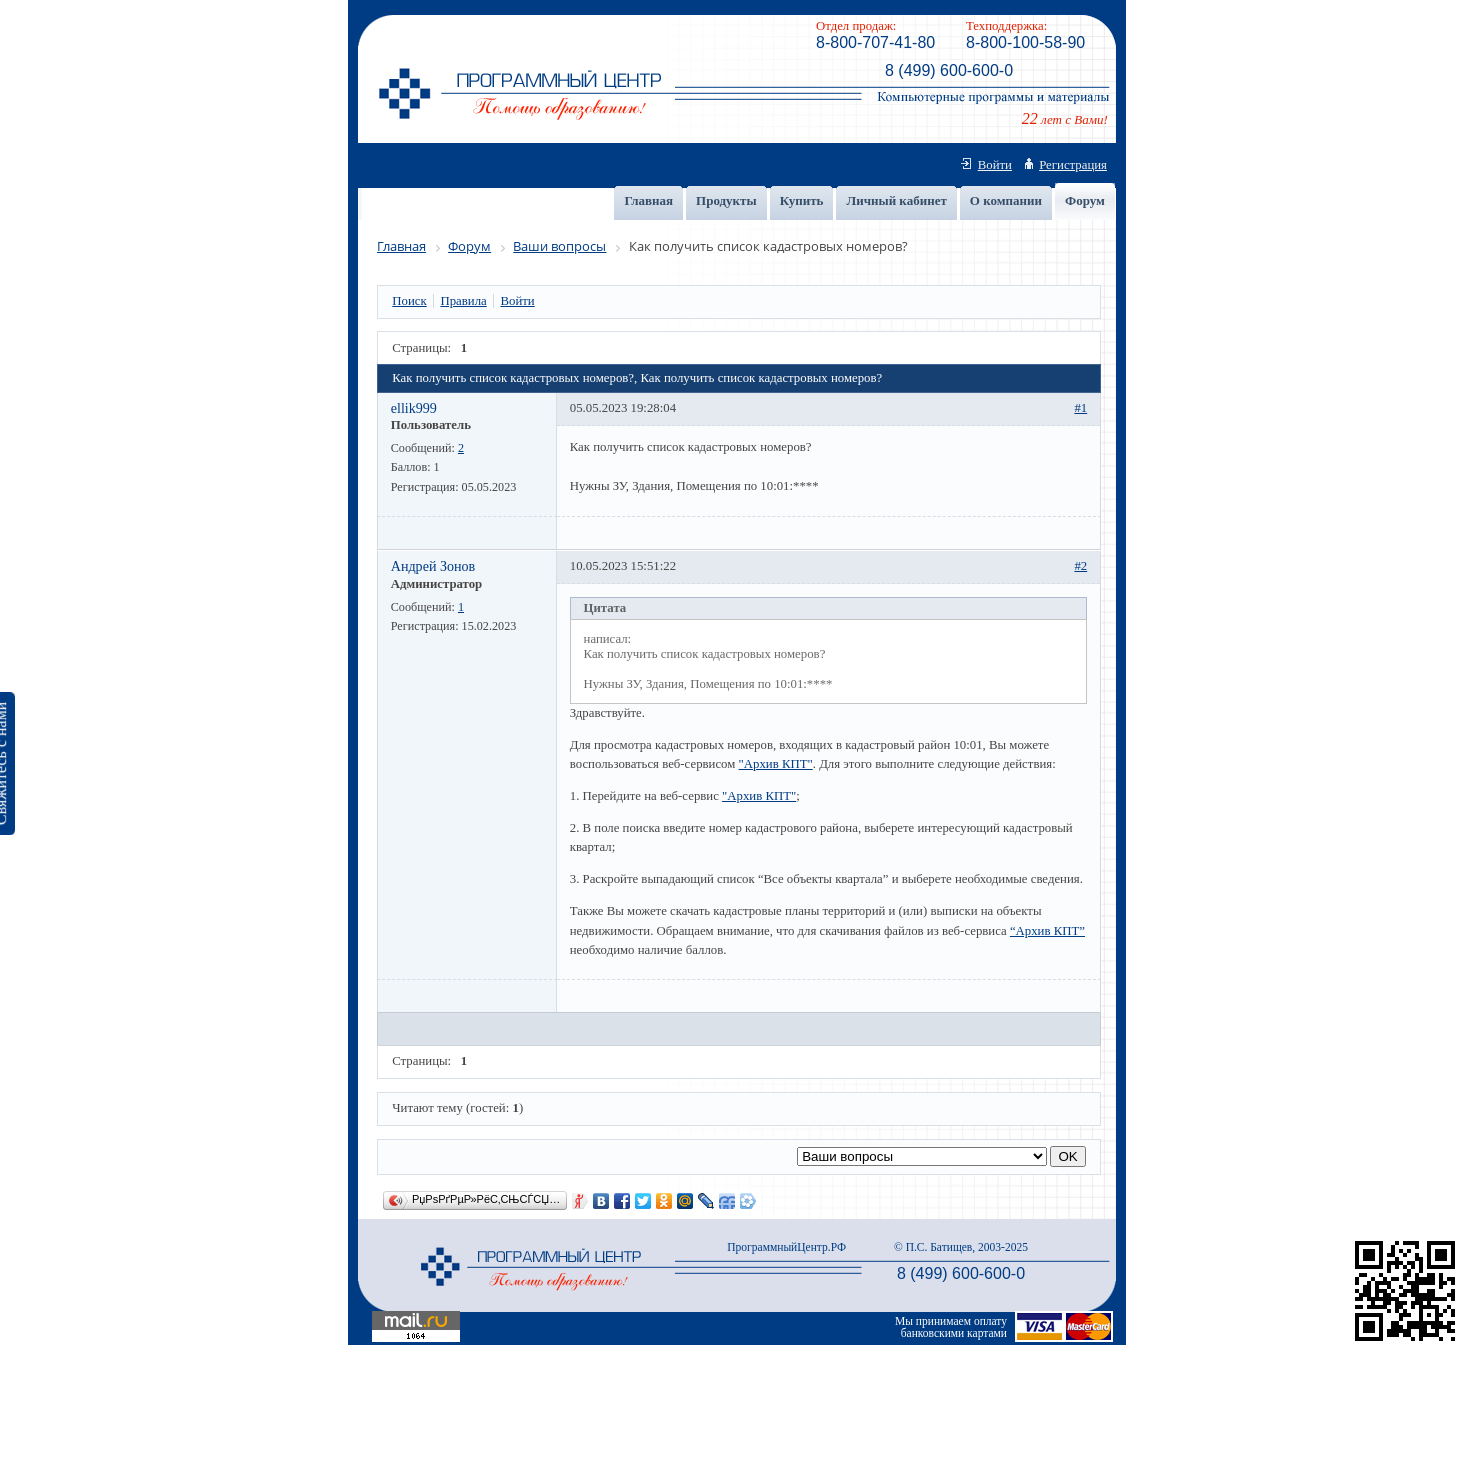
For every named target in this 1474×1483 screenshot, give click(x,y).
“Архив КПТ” (1047, 931)
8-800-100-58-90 (1025, 42)
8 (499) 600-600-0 (949, 70)
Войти (995, 165)
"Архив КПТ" (776, 764)
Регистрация (1073, 165)
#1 (1080, 408)
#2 (1080, 566)
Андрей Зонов (433, 566)
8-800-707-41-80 (875, 42)
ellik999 (414, 408)
